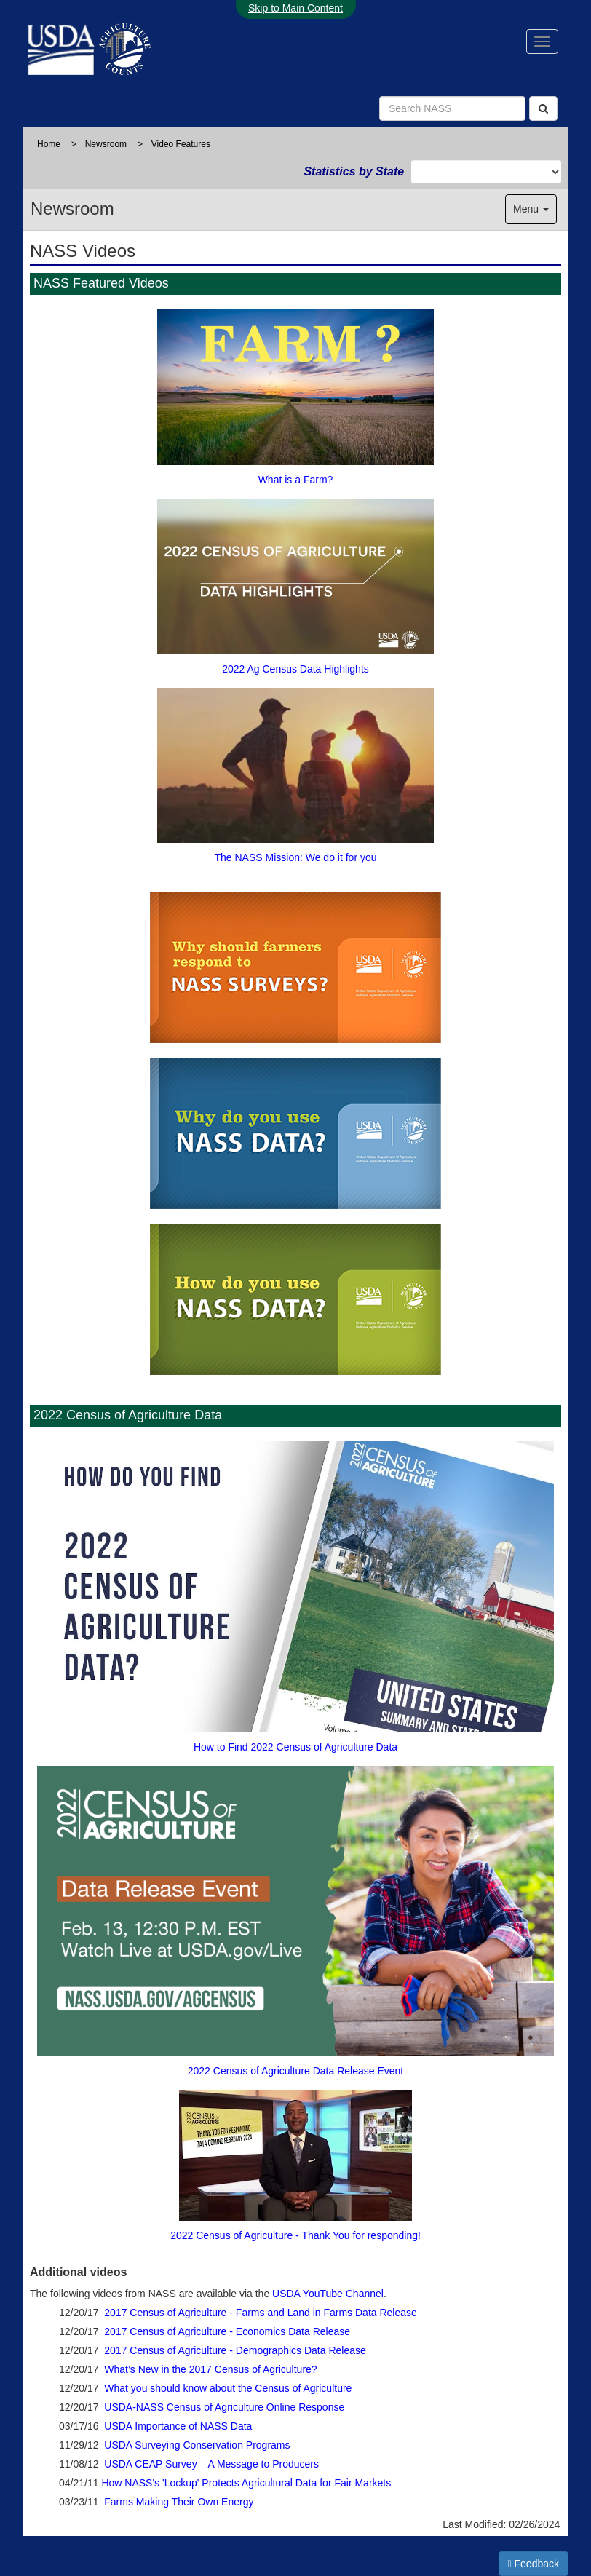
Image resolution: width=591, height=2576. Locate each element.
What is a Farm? (295, 394)
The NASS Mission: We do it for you (295, 772)
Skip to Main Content (295, 8)
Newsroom (106, 144)
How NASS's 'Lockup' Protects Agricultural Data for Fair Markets (246, 2483)
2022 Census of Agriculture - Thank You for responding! (295, 2161)
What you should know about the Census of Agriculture (228, 2388)
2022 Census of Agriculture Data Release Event (295, 1918)
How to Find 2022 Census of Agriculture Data (295, 1593)
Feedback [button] (534, 2563)
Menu (531, 209)
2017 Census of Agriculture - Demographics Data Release (235, 2350)
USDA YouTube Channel (328, 2293)
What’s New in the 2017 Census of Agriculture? (210, 2369)
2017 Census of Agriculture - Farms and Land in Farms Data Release (260, 2312)
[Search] (543, 108)
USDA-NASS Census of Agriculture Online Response (224, 2407)
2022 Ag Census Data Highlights (295, 583)
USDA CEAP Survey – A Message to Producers (211, 2464)
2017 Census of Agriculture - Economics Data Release (227, 2331)
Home (48, 144)
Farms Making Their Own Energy (178, 2502)
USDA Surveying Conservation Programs (197, 2445)
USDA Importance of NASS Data (178, 2426)
